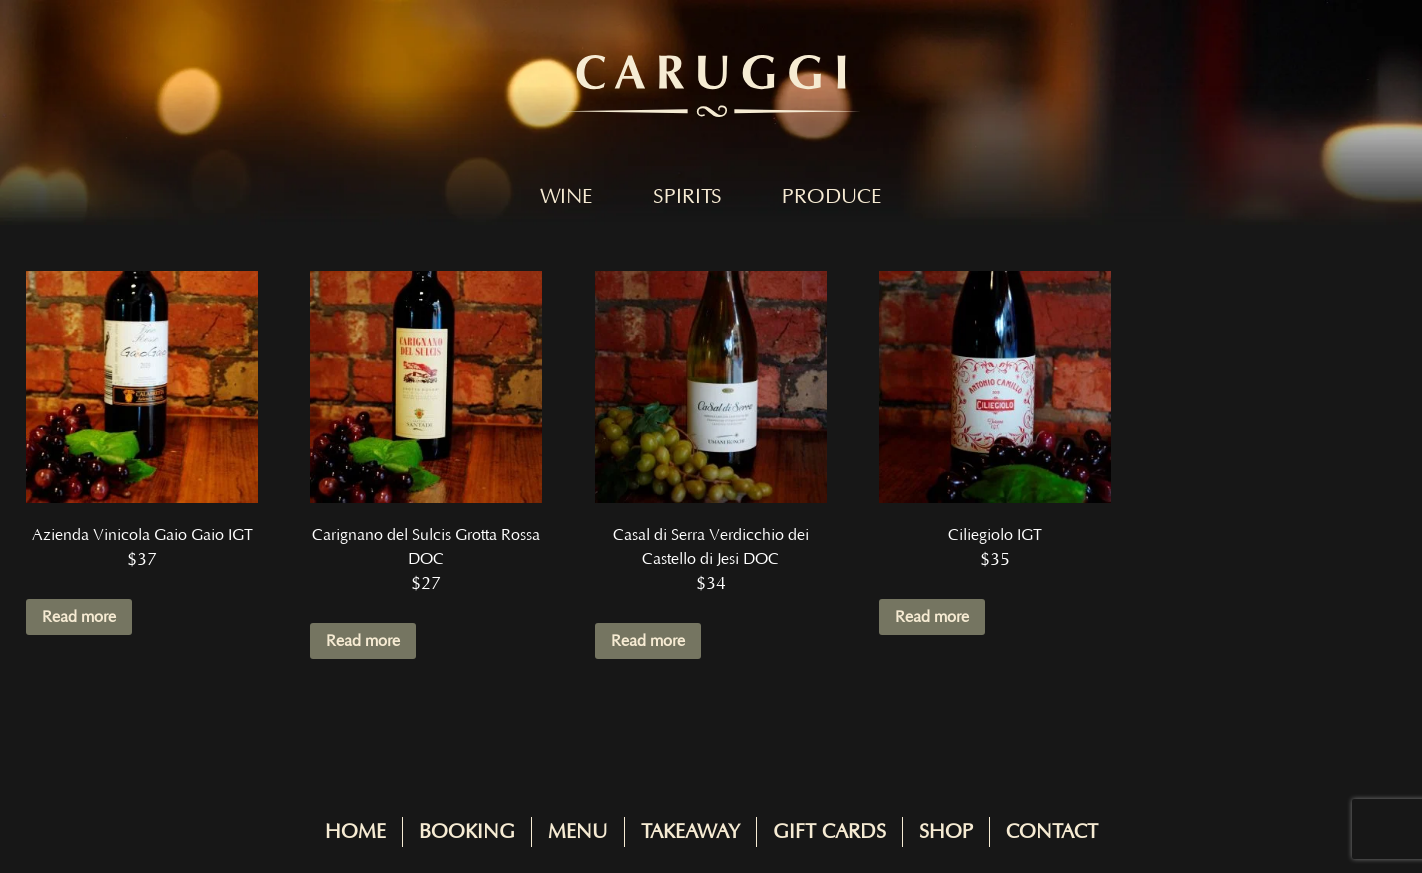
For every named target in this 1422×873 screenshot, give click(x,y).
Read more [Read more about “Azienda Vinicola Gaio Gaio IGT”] (79, 617)
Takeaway (690, 832)
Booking (467, 832)
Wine (566, 197)
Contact (1052, 832)
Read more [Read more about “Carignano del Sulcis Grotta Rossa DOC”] (363, 641)
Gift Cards (829, 832)
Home (355, 832)
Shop (946, 832)
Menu (578, 832)
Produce (832, 197)
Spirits (687, 197)
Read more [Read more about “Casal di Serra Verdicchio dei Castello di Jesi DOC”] (648, 641)
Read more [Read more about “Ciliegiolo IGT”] (932, 617)
